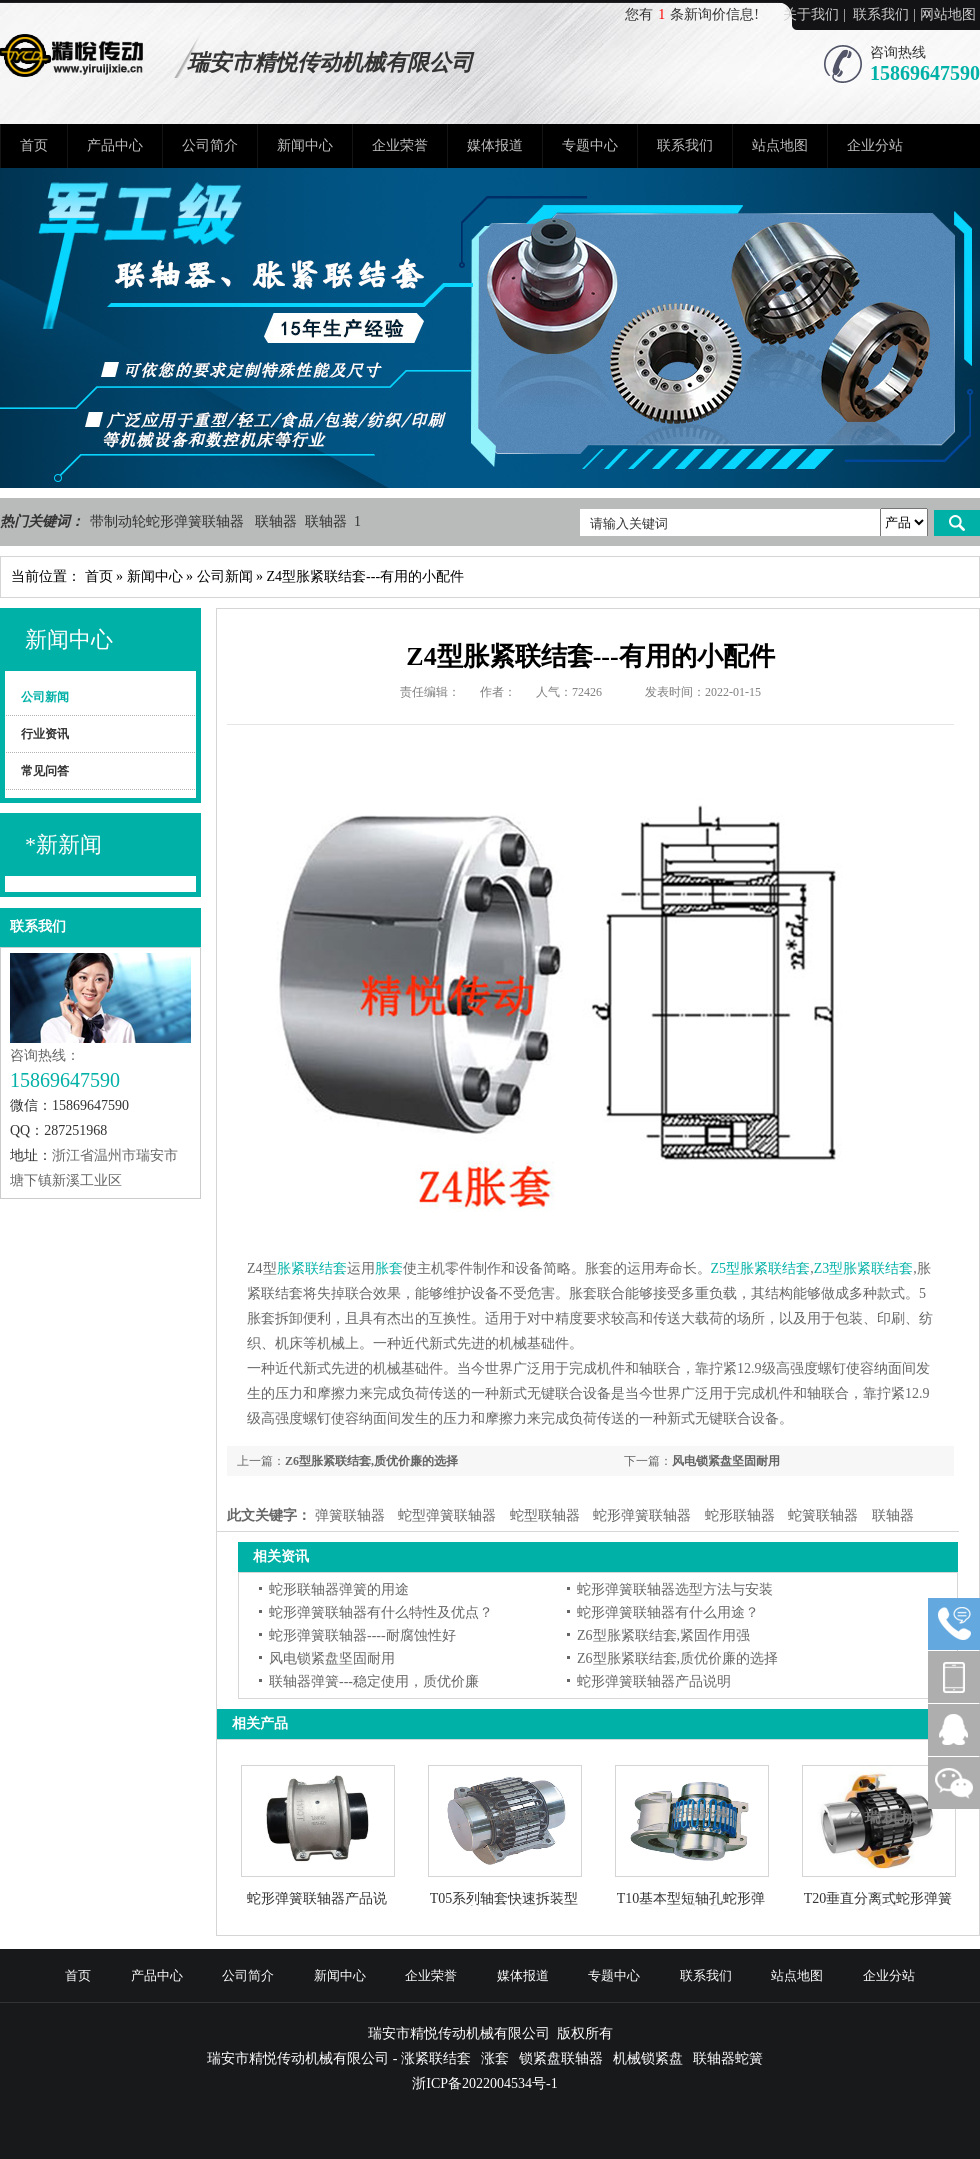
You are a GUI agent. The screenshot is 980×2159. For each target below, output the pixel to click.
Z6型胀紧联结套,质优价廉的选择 (371, 1461)
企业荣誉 (400, 145)
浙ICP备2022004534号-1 (484, 2083)
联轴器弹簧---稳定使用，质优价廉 (374, 1681)
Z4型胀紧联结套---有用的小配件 (366, 576)
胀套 (389, 1268)
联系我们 (881, 14)
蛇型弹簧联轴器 (447, 1515)
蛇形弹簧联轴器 (642, 1515)
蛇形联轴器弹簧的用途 (339, 1589)
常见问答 (45, 771)
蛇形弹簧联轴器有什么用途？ (668, 1612)
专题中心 (590, 145)
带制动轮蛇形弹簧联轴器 (169, 521)
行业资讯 (45, 734)
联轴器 (278, 521)
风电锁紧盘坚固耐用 (726, 1461)
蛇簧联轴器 (823, 1515)
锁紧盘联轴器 (561, 2058)
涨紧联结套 (436, 2058)
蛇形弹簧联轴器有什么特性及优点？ (381, 1612)
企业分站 (875, 145)
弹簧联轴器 (350, 1515)
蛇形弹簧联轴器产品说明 (654, 1681)
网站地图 (948, 14)
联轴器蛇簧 (728, 2058)
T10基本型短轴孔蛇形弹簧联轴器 (691, 1899)
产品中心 (115, 145)
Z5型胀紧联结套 (761, 1268)
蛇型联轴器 (545, 1515)
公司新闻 (225, 576)
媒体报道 (495, 145)
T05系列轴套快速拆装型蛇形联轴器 (504, 1899)
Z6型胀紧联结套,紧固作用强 (663, 1635)
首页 (34, 145)
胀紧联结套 (312, 1268)
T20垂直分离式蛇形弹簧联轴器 (878, 1899)
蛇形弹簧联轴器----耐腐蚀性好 (362, 1635)
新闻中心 (305, 145)
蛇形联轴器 (740, 1515)
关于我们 (811, 14)
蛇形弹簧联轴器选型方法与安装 (675, 1589)
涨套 (495, 2058)
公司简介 (210, 145)
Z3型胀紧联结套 (864, 1268)
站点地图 (780, 145)
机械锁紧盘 (648, 2058)
